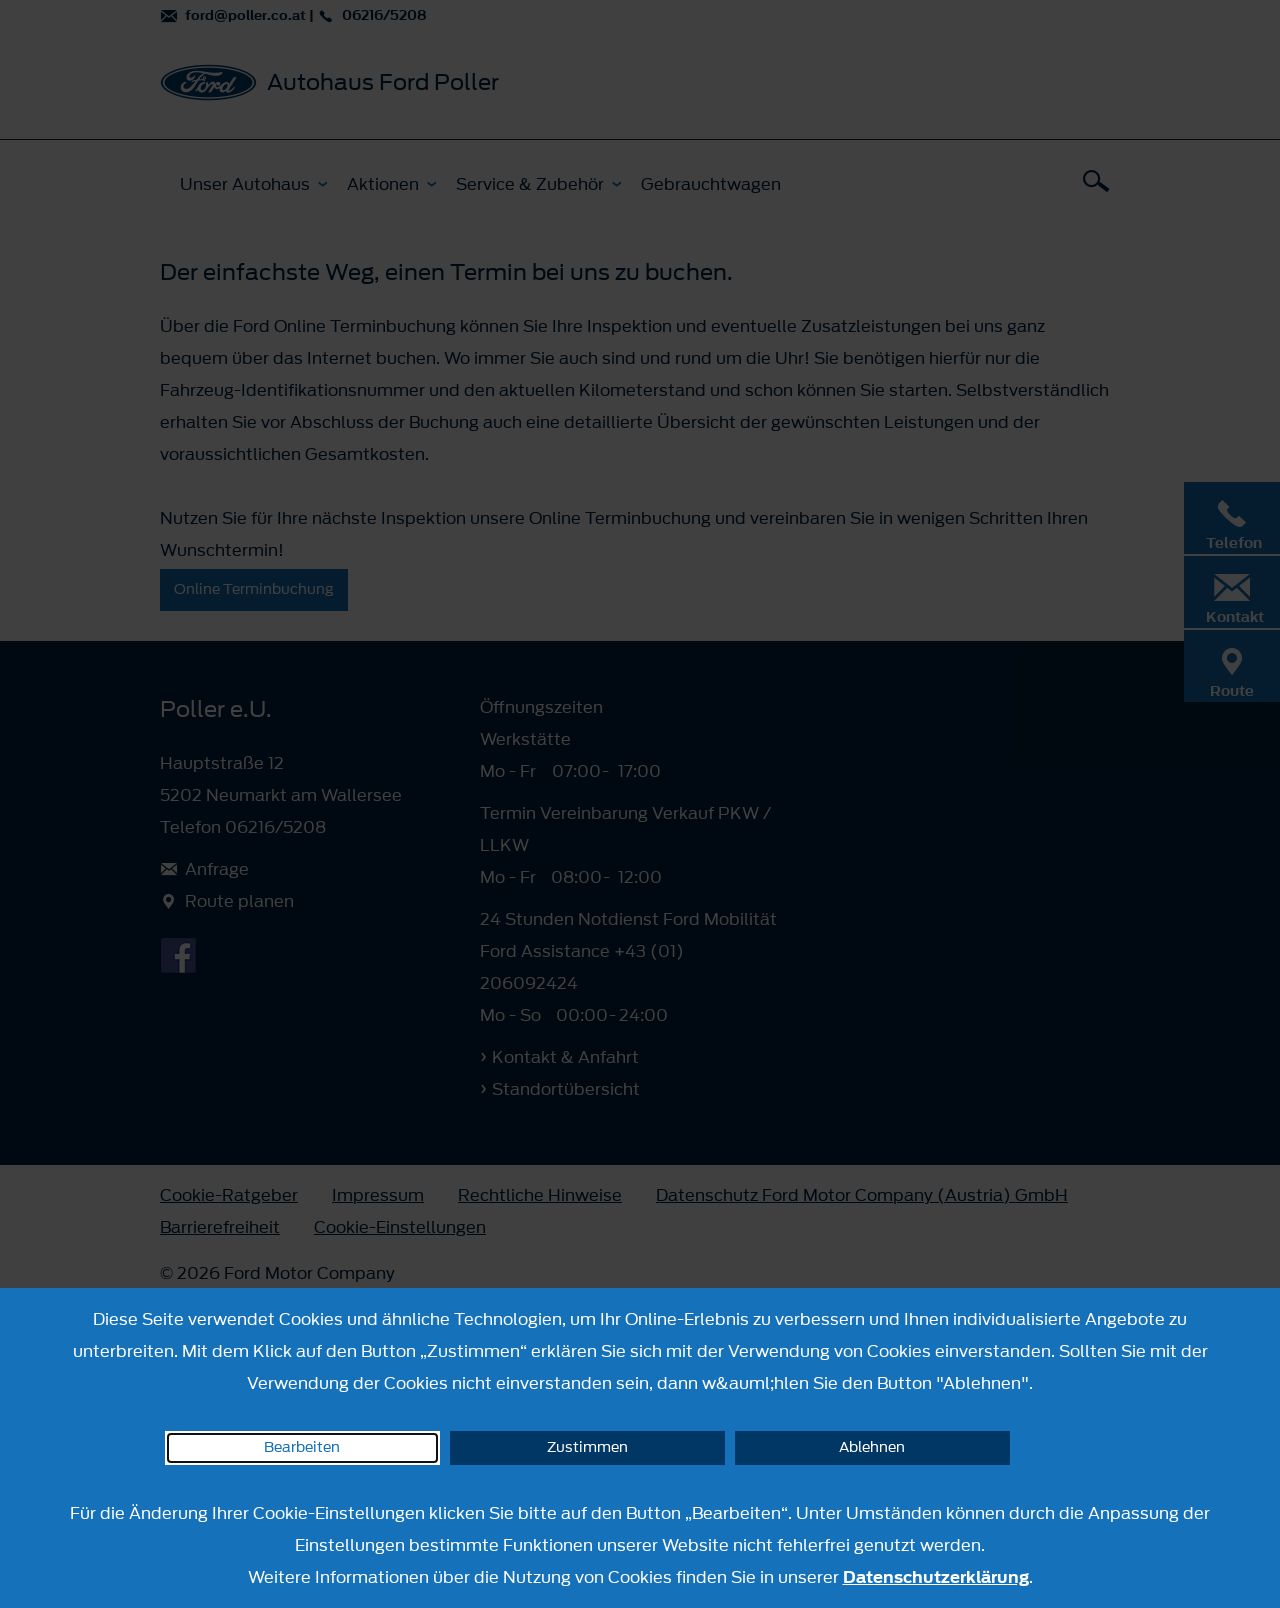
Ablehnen (872, 1447)
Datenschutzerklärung (936, 1577)
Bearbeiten (302, 1447)
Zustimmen (587, 1447)
